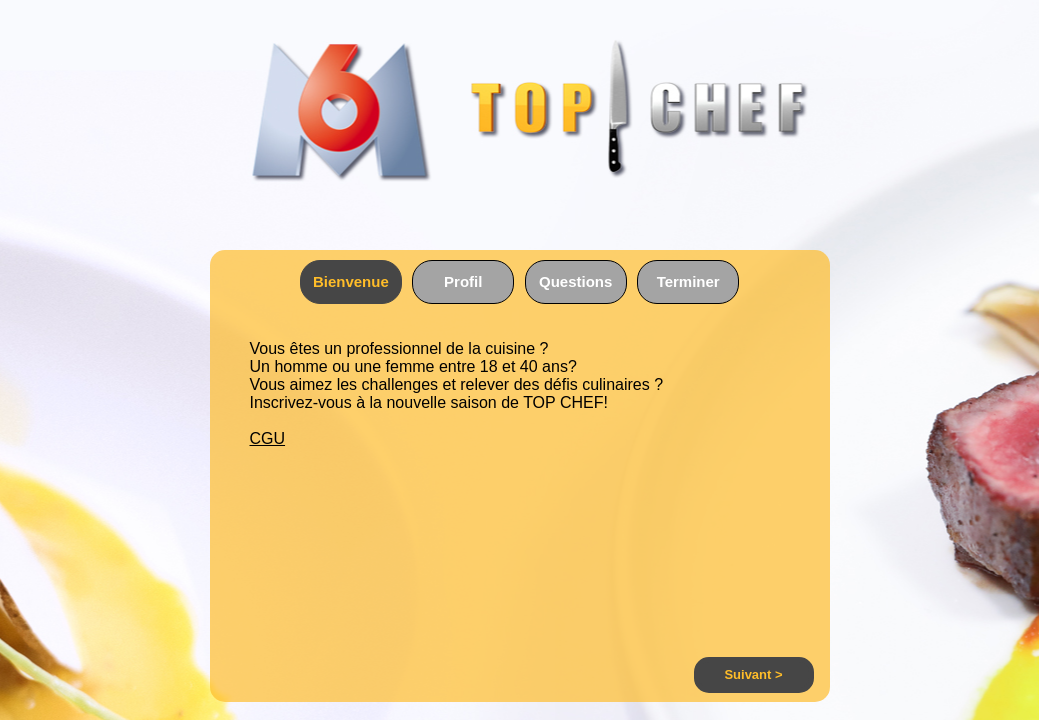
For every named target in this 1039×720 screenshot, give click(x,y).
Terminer (688, 281)
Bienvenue (351, 281)
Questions (575, 281)
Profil (463, 281)
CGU (268, 438)
